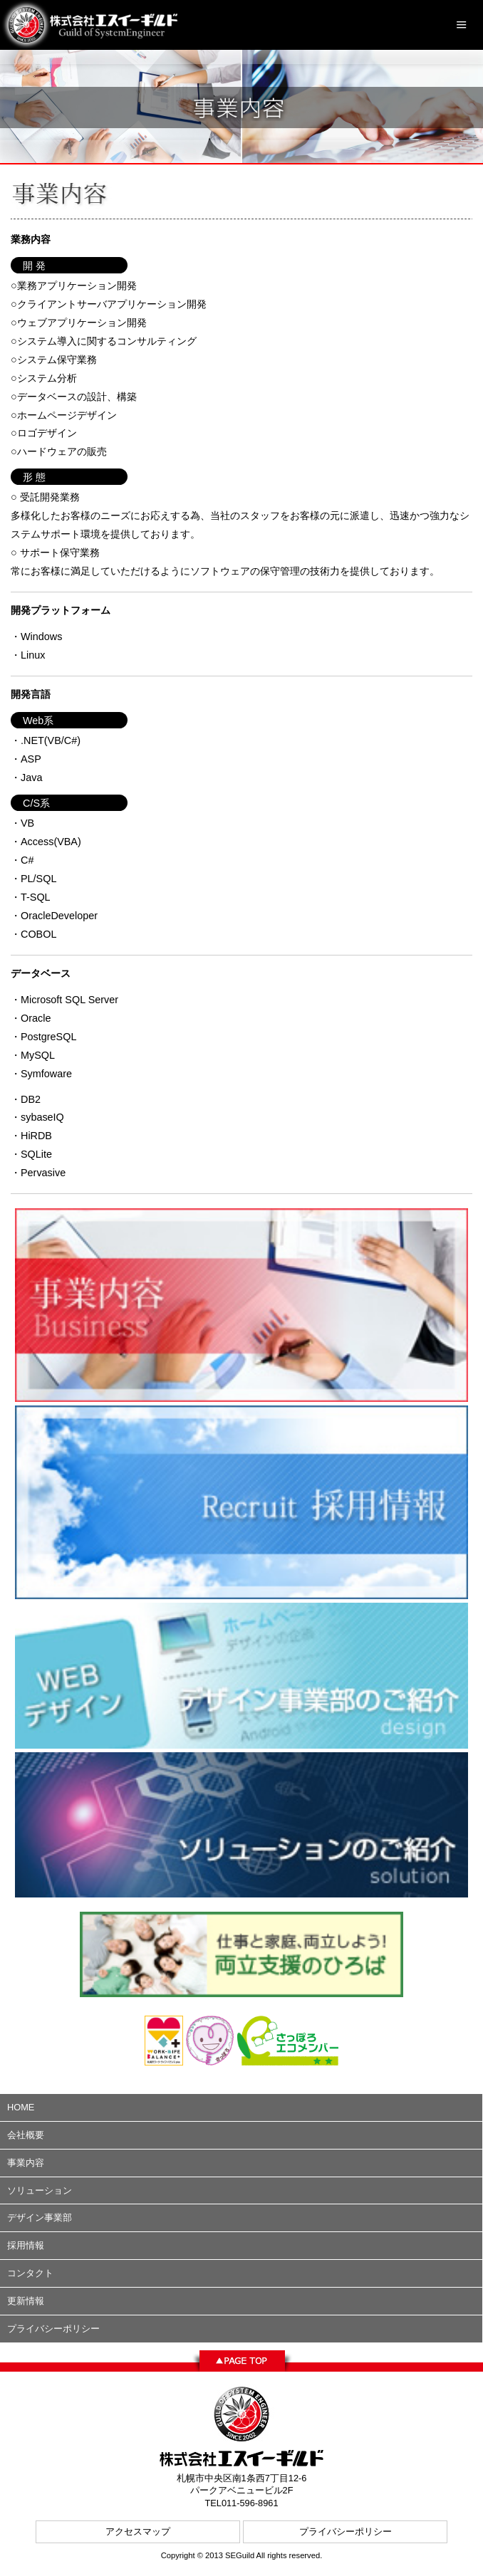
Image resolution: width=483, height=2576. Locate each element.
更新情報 (25, 2300)
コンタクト (30, 2273)
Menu (461, 24)
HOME (20, 2107)
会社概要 (25, 2135)
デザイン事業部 (39, 2217)
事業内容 (25, 2162)
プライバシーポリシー (53, 2328)
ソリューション (39, 2190)
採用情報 (25, 2245)
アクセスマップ (137, 2531)
